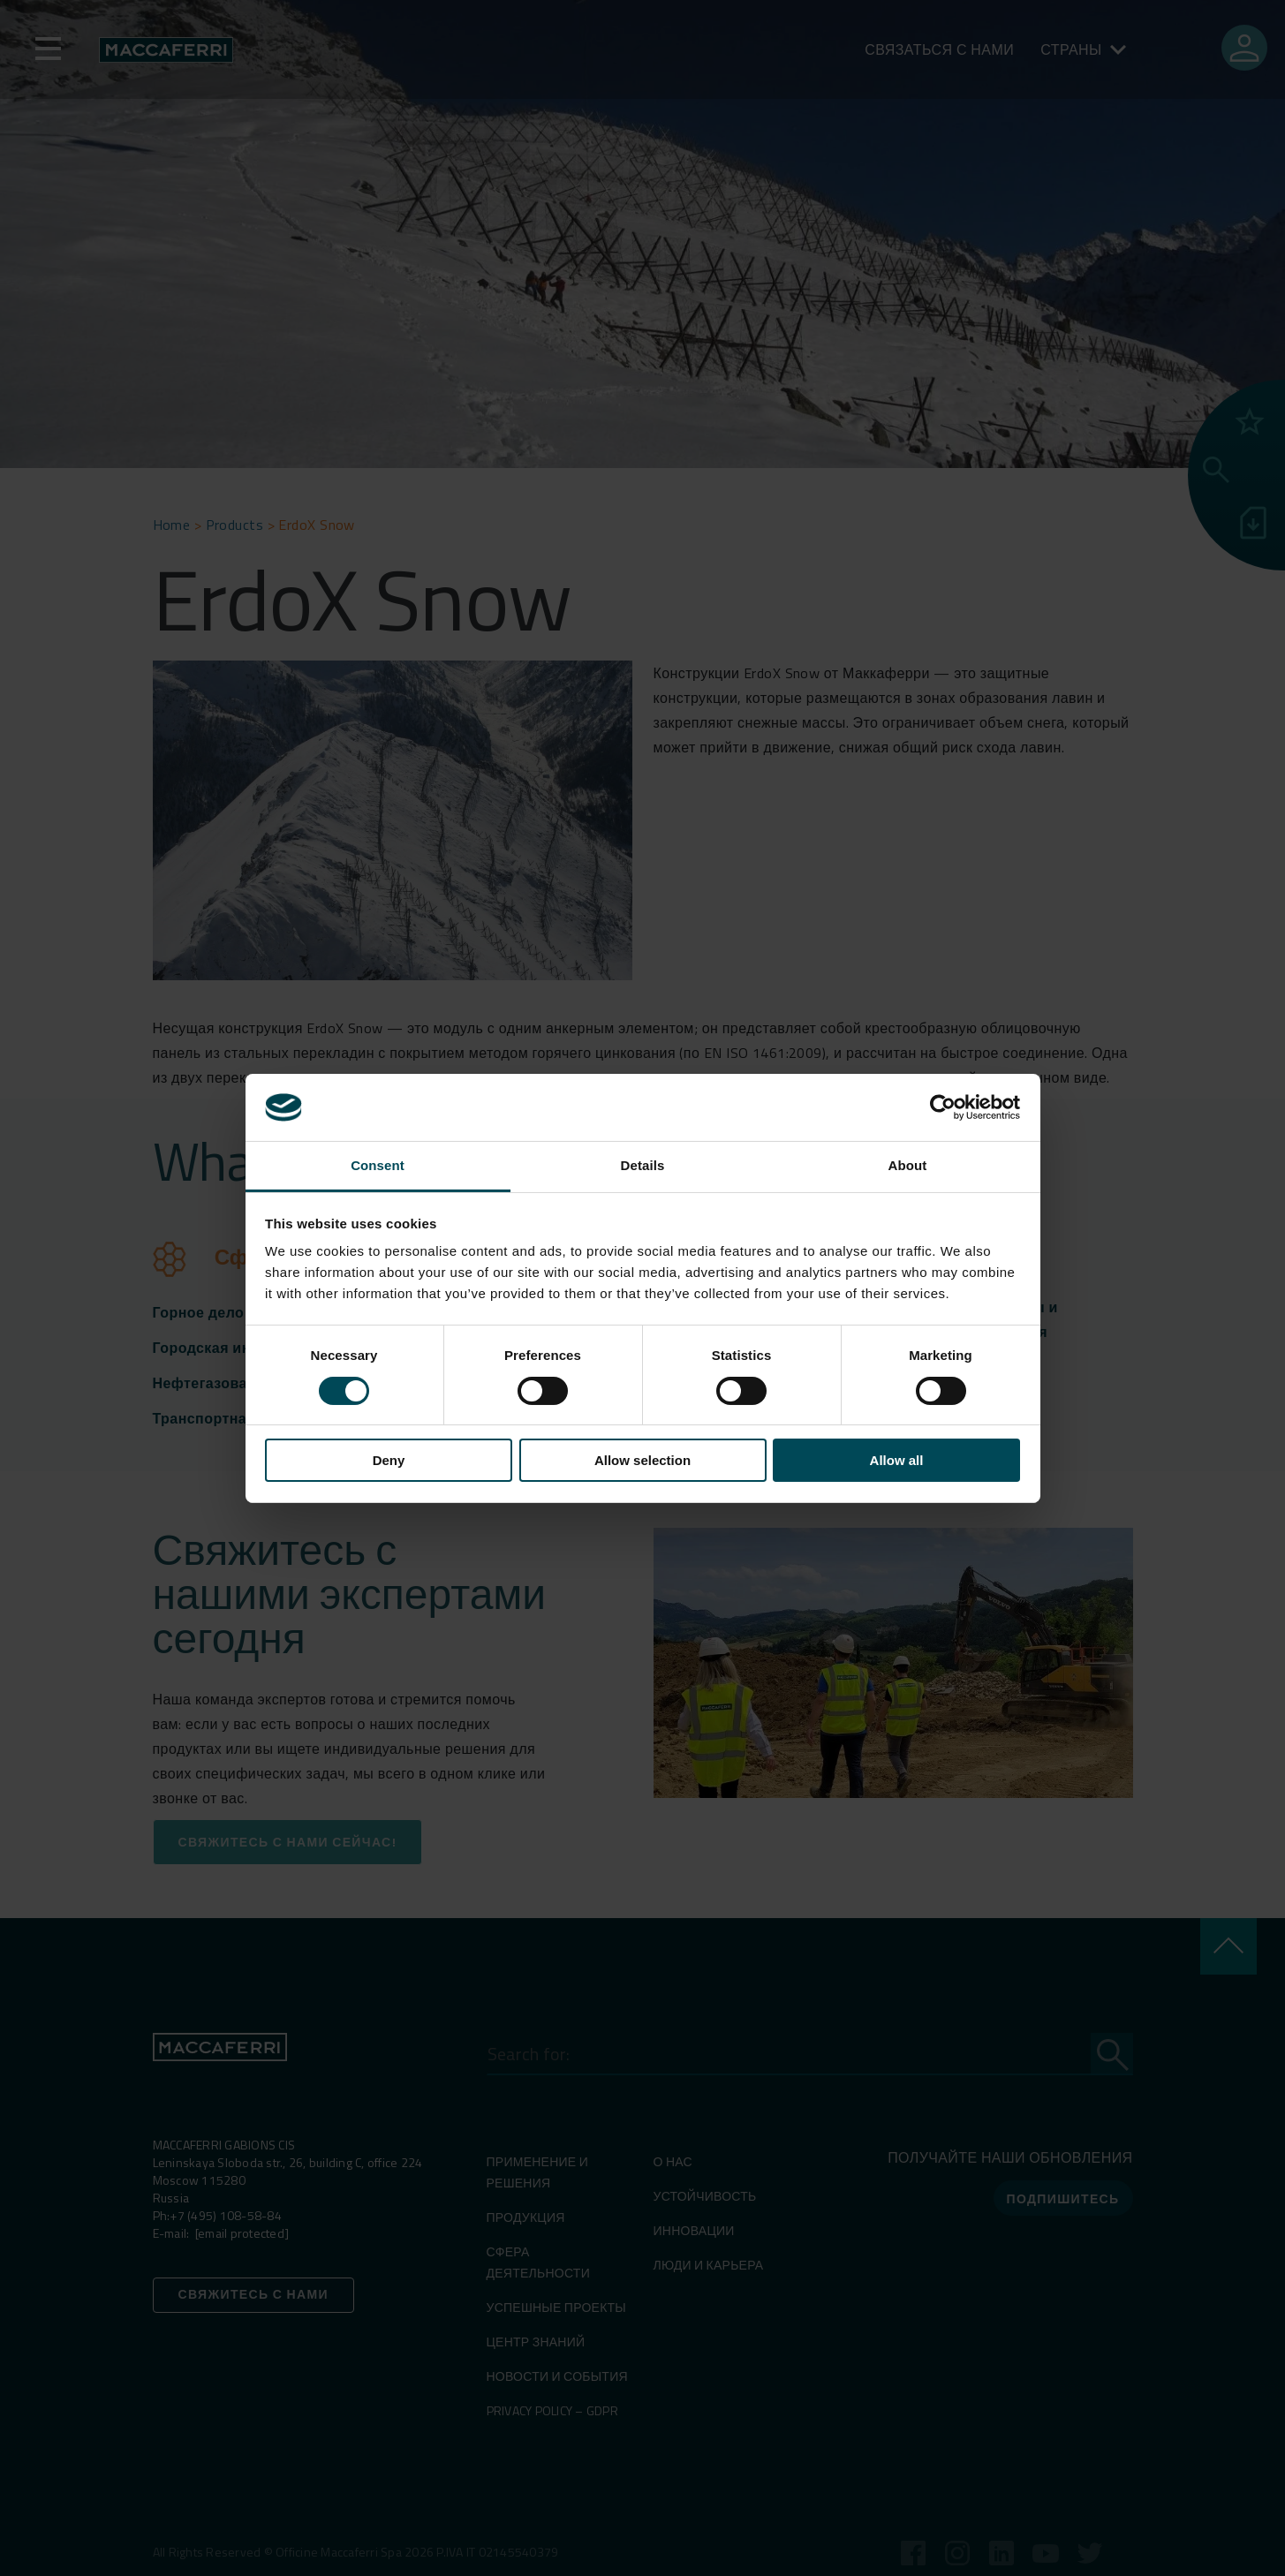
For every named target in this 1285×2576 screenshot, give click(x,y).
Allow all (897, 1460)
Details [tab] (643, 1165)
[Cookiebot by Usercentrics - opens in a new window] (942, 1107)
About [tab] (907, 1165)
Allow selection (642, 1460)
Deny (389, 1460)
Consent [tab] (377, 1165)
